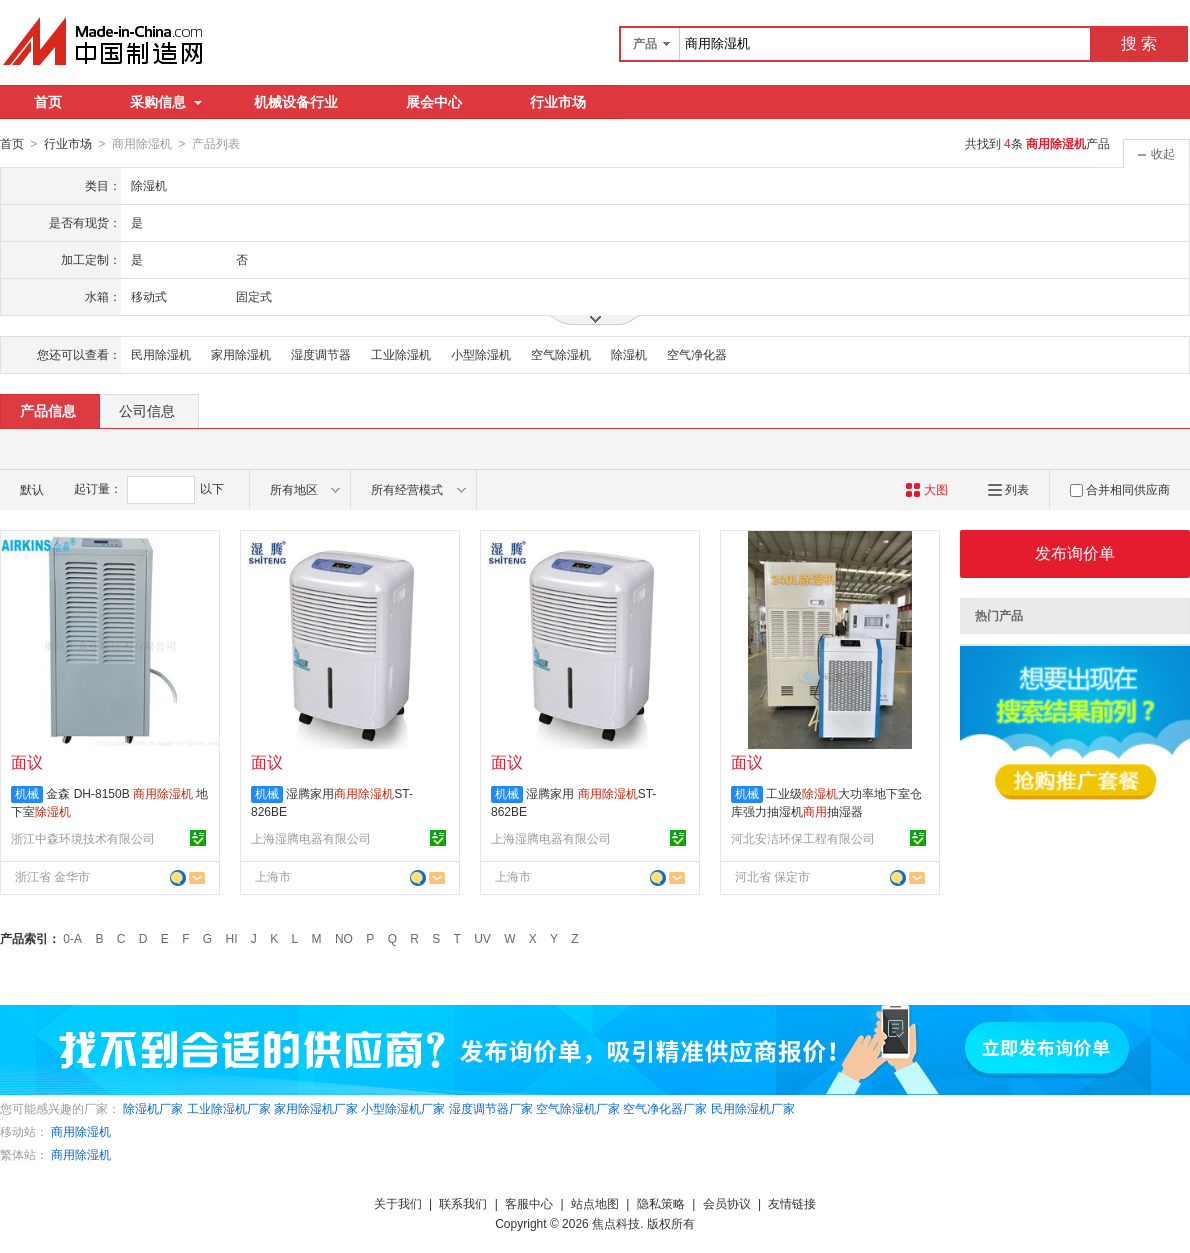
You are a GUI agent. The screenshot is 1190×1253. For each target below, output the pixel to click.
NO (344, 938)
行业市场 (558, 102)
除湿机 (629, 354)
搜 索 (1139, 43)
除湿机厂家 (153, 1108)
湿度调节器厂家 (491, 1108)
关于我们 (398, 1203)
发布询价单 (1075, 552)
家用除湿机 (241, 354)
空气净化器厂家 (665, 1108)
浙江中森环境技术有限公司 (83, 838)
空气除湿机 (561, 354)
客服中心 (529, 1203)
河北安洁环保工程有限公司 (803, 838)
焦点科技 (616, 1223)
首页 (48, 102)
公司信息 (147, 410)
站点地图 (595, 1203)
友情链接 (792, 1203)
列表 (1008, 489)
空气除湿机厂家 (578, 1108)
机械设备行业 (296, 102)
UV (482, 938)
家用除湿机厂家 (316, 1108)
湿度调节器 (321, 354)
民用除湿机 (161, 354)
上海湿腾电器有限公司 (311, 838)
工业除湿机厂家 (229, 1108)
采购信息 (166, 102)
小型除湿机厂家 (403, 1108)
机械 (27, 793)
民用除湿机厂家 (753, 1108)
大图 (926, 489)
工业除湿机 (401, 354)
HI (232, 938)
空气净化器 (697, 354)
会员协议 (727, 1203)
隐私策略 (661, 1203)
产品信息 (48, 410)
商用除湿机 (81, 1131)
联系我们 (463, 1203)
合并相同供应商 (1120, 489)
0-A (72, 938)
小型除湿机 (481, 354)
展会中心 (434, 102)
